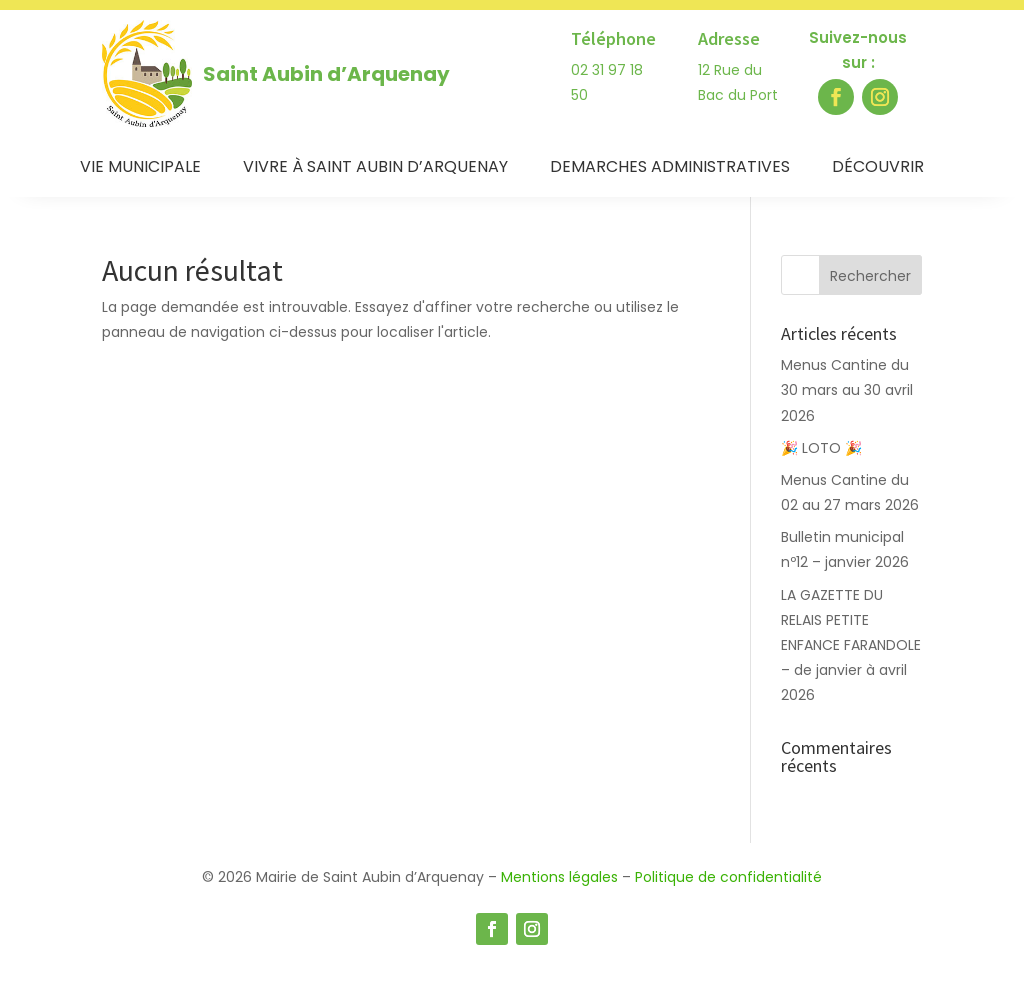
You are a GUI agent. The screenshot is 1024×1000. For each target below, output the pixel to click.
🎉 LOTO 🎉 (823, 448)
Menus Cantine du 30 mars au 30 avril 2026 (847, 390)
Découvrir (878, 169)
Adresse (729, 38)
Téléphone (613, 38)
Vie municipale (140, 169)
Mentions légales (559, 877)
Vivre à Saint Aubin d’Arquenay (375, 169)
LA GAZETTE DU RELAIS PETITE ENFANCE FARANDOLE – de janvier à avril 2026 (851, 645)
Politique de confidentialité (728, 877)
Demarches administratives (670, 169)
